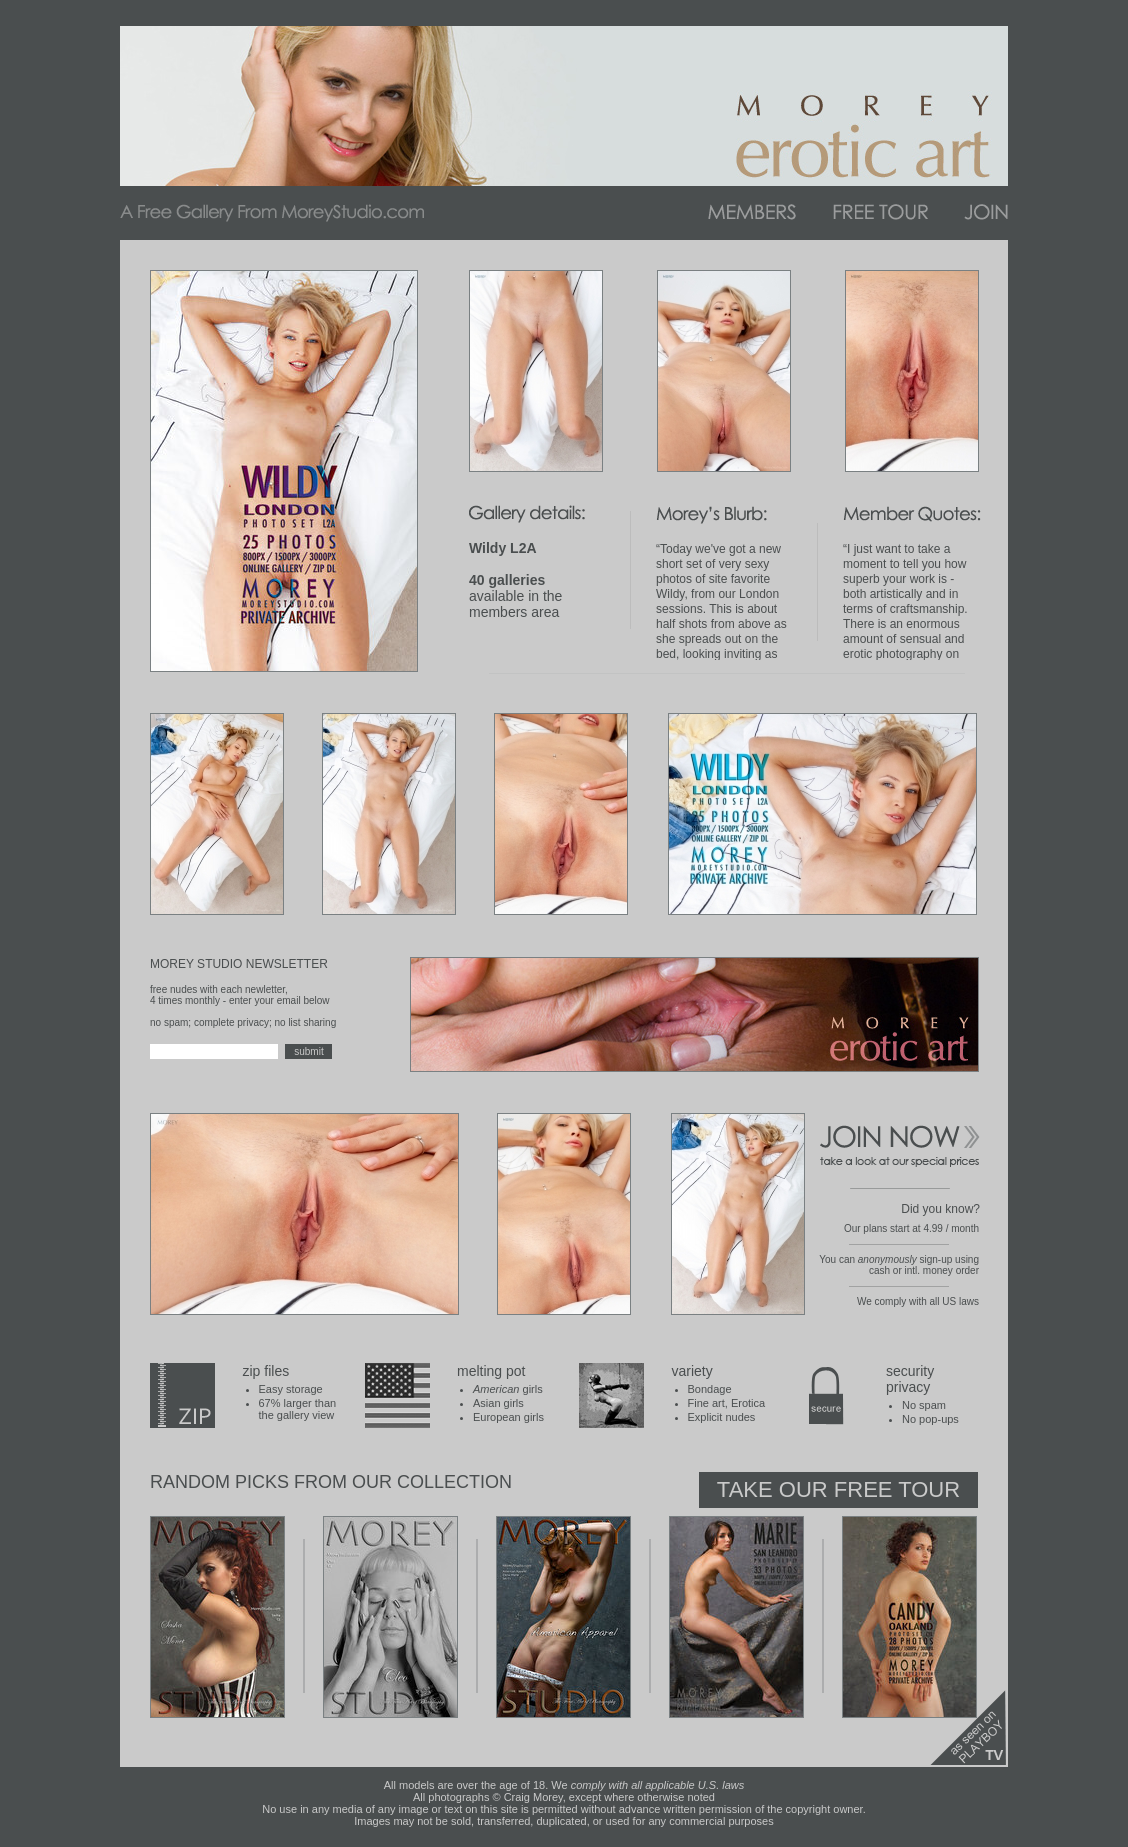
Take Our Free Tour (838, 1489)
